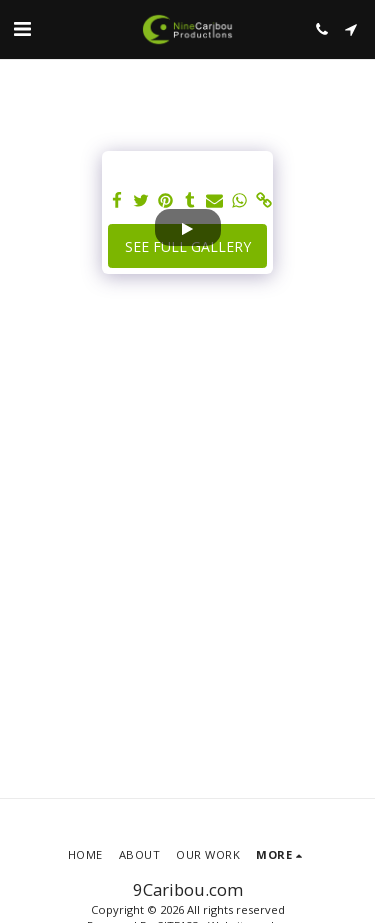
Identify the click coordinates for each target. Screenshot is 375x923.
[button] (22, 28)
